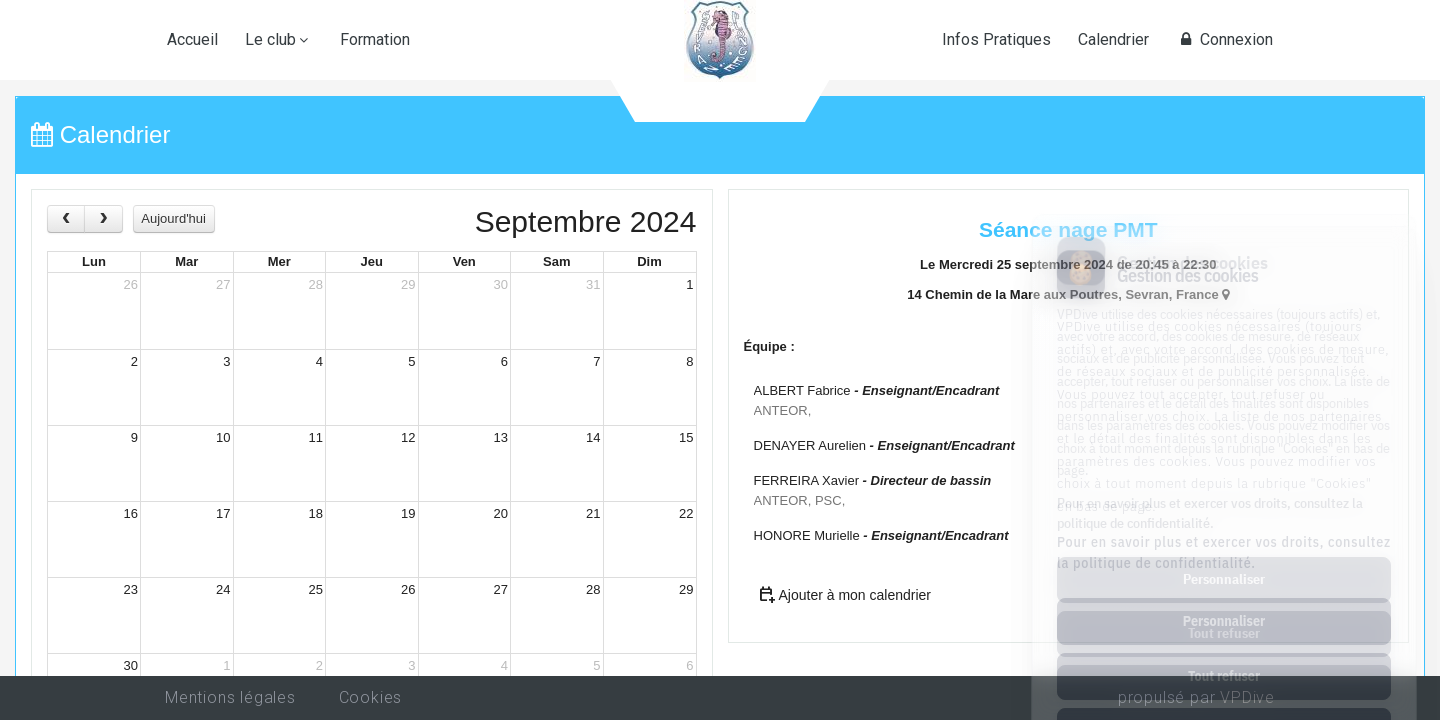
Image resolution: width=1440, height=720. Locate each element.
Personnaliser (1224, 537)
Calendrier (1113, 40)
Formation (375, 40)
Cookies (371, 697)
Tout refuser (1224, 592)
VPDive (1247, 697)
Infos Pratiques (996, 40)
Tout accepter (1223, 647)
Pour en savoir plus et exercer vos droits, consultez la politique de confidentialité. (1224, 468)
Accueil (192, 40)
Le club (270, 40)
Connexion (1224, 40)
